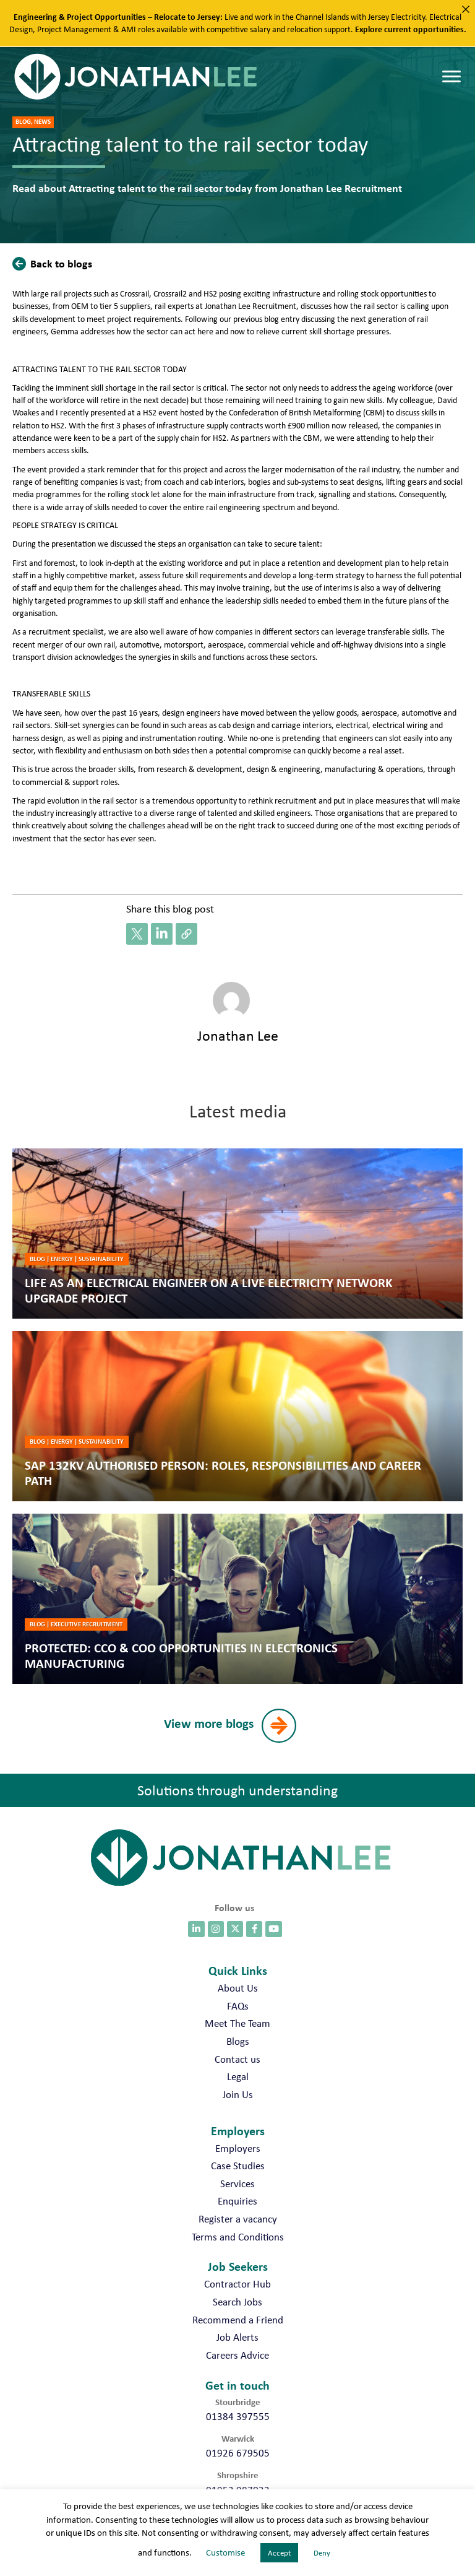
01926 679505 (238, 2453)
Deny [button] (322, 2553)
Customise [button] (225, 2552)
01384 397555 (238, 2416)
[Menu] (451, 76)
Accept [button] (279, 2553)
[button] (55, 263)
